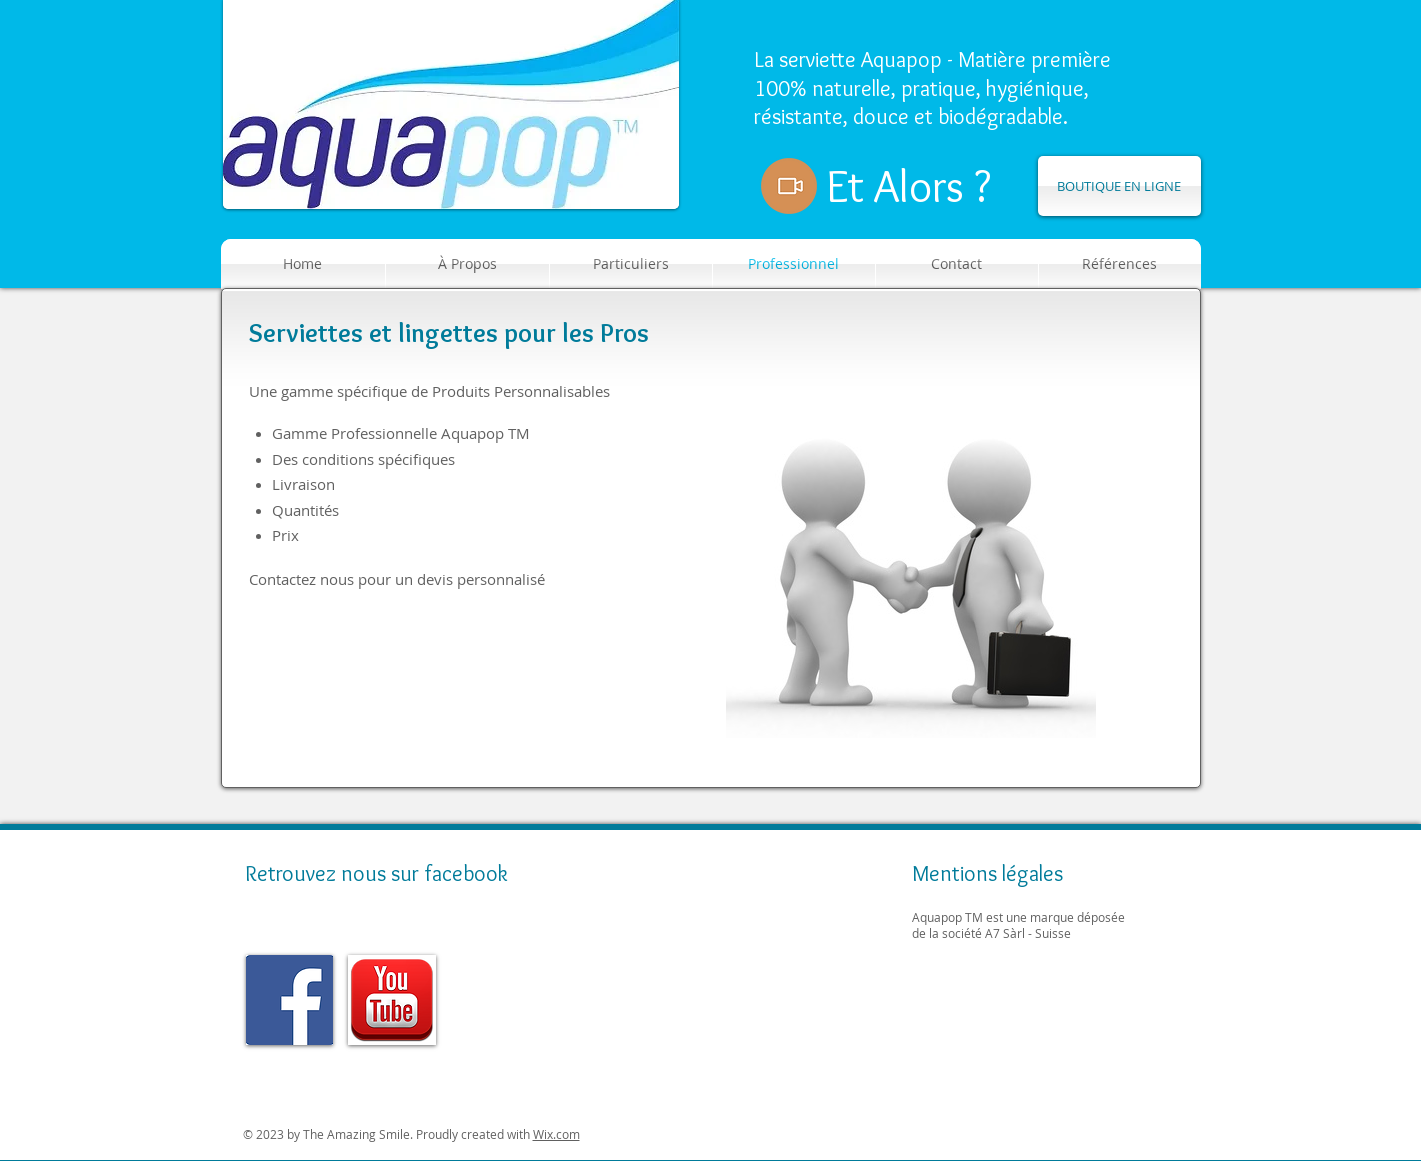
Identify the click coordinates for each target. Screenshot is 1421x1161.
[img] (290, 1000)
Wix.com (556, 1134)
